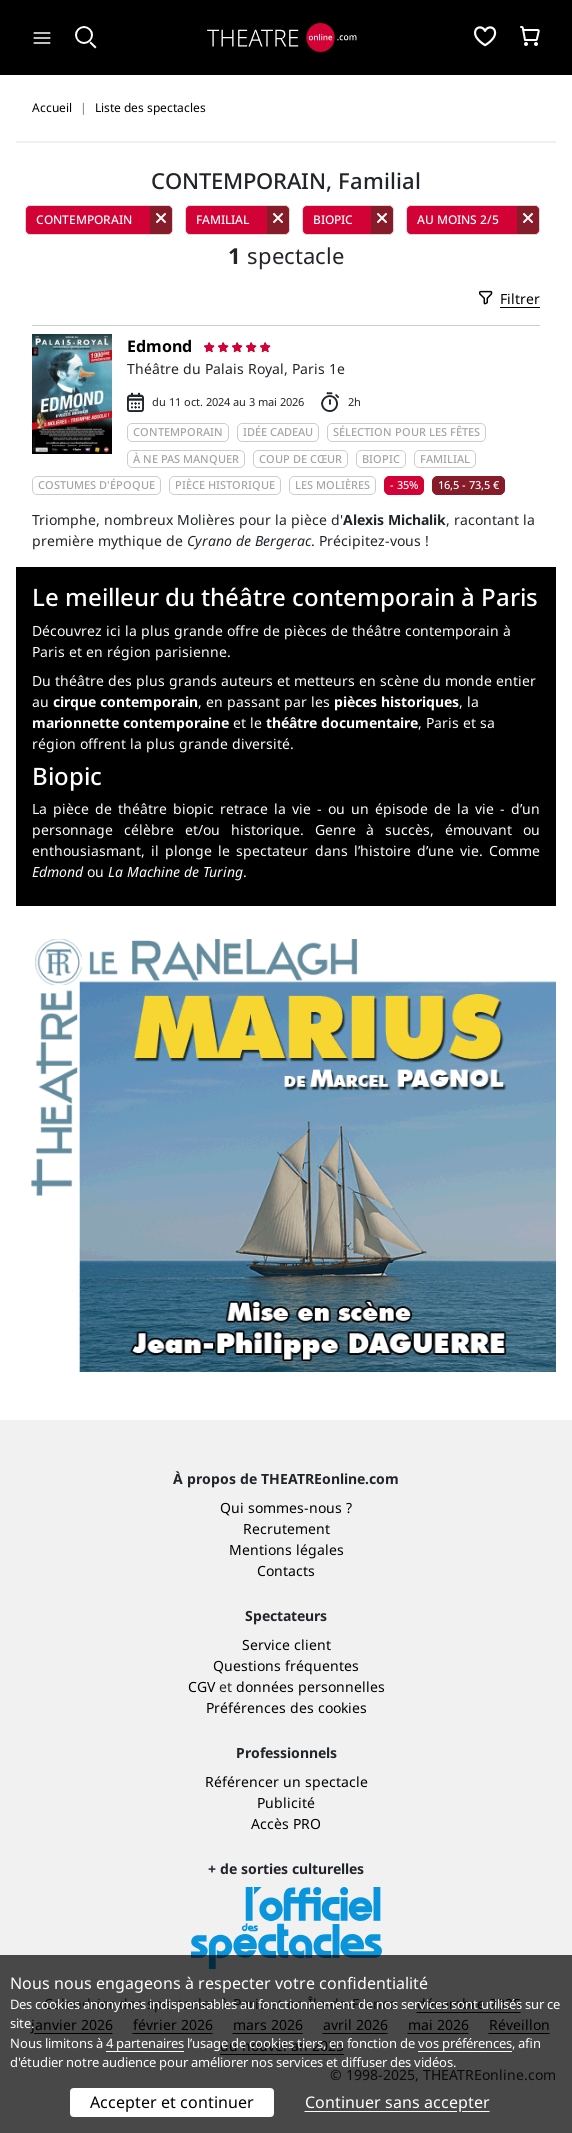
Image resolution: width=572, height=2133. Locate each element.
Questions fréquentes (286, 1665)
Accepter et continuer (172, 2102)
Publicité (286, 1802)
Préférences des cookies (286, 1707)
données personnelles (310, 1686)
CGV (201, 1686)
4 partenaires (145, 2043)
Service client (286, 1644)
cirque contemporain (125, 701)
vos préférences (465, 2043)
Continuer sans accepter (397, 2102)
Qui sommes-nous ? (286, 1507)
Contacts (286, 1570)
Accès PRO (286, 1823)
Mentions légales (286, 1549)
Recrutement (286, 1528)
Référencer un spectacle (286, 1781)
